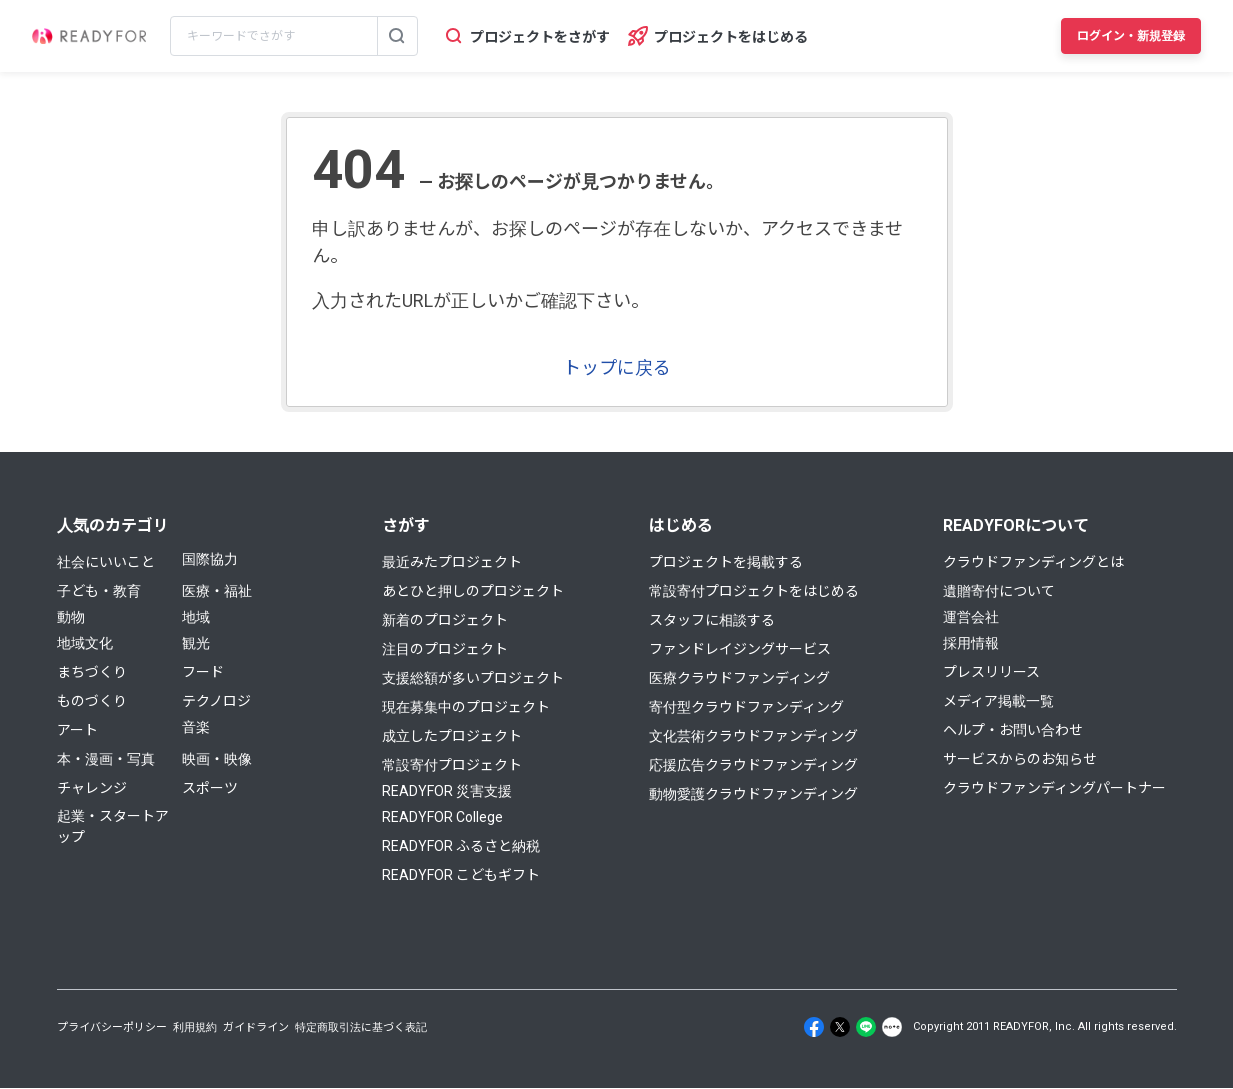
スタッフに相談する (712, 620)
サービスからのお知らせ (1020, 759)
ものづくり (92, 701)
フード (203, 672)
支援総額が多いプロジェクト (473, 678)
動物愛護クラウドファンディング (753, 794)
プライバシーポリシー (112, 1027)
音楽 (196, 727)
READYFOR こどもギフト (461, 875)
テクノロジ (216, 701)
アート (77, 730)
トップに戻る (617, 367)
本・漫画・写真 (106, 759)
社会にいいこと (106, 562)
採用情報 (971, 643)
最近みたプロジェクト (452, 562)
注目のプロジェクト (445, 649)
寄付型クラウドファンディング (746, 707)
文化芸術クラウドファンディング (753, 736)
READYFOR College (442, 817)
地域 (196, 617)
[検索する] (397, 36)
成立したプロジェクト (452, 736)
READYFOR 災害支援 (447, 791)
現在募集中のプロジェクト (466, 707)
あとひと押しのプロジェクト (473, 591)
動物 (71, 617)
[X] (840, 1027)
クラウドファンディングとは (1033, 562)
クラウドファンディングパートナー (1054, 788)
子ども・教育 (99, 591)
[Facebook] (814, 1027)
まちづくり (92, 672)
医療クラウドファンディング (739, 678)
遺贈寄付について (999, 591)
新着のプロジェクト (445, 620)
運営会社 (971, 617)
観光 (196, 643)
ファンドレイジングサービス (740, 649)
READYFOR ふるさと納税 (461, 846)
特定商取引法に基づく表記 (361, 1027)
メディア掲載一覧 (998, 701)
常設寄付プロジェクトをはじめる (754, 591)
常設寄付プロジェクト (452, 765)
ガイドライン (256, 1027)
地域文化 (85, 643)
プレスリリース (991, 672)
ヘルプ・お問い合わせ (1013, 730)
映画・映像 (217, 759)
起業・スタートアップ (113, 826)
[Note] (892, 1027)
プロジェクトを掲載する (726, 562)
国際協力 (210, 559)
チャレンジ (92, 788)
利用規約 (195, 1027)
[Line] (866, 1027)
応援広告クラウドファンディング (753, 765)
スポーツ (210, 788)
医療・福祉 (217, 591)
